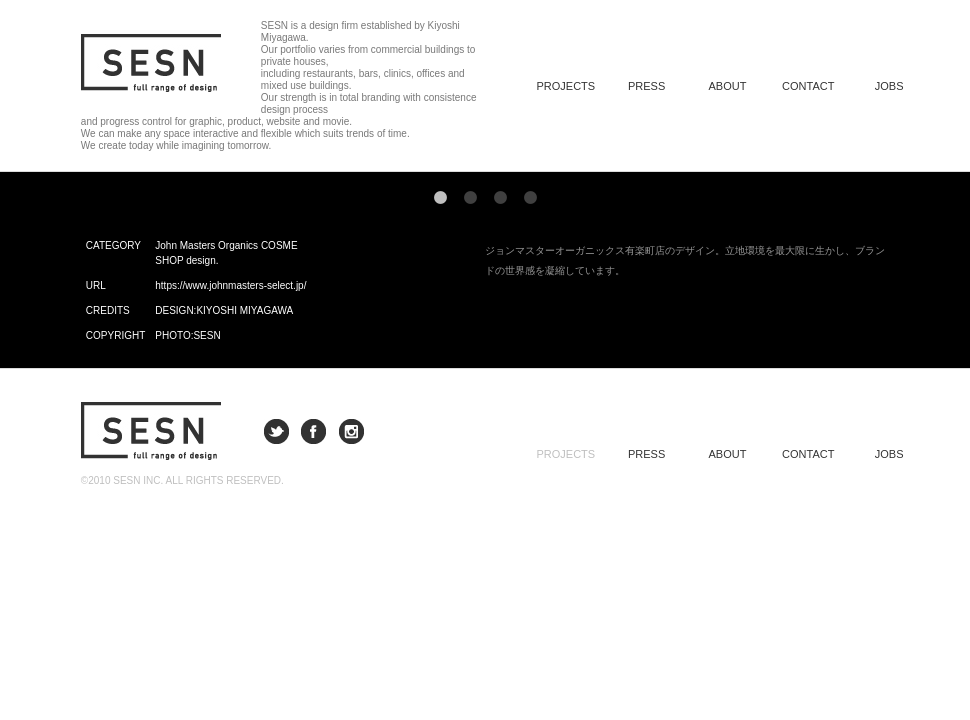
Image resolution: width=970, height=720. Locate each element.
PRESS (646, 86)
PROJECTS (565, 454)
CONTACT (808, 86)
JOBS (889, 86)
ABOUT (728, 86)
